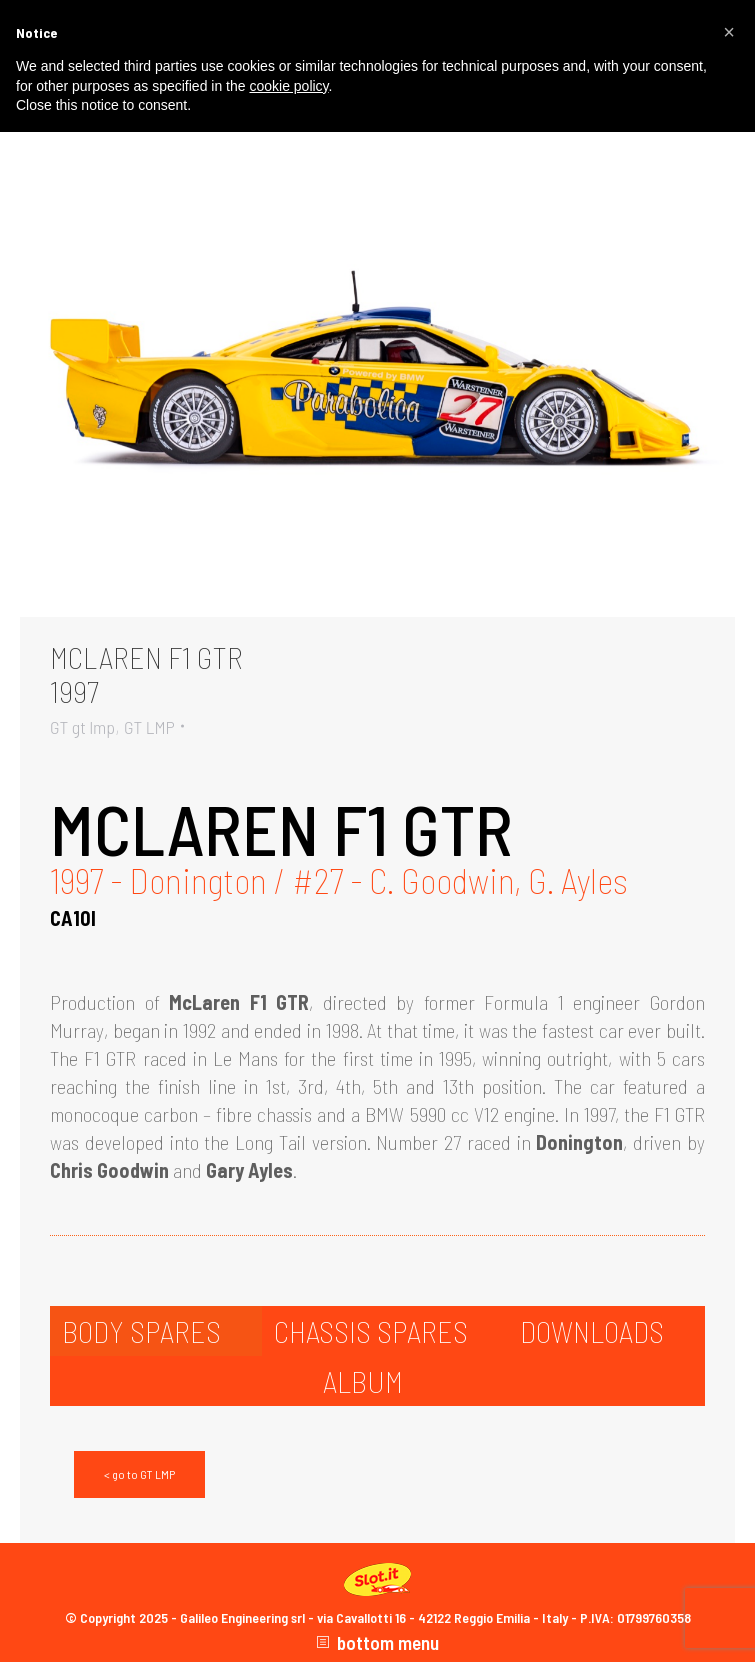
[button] (729, 32)
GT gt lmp (82, 727)
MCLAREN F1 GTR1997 (146, 674)
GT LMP (149, 727)
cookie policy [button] (288, 86)
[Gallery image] (377, 378)
